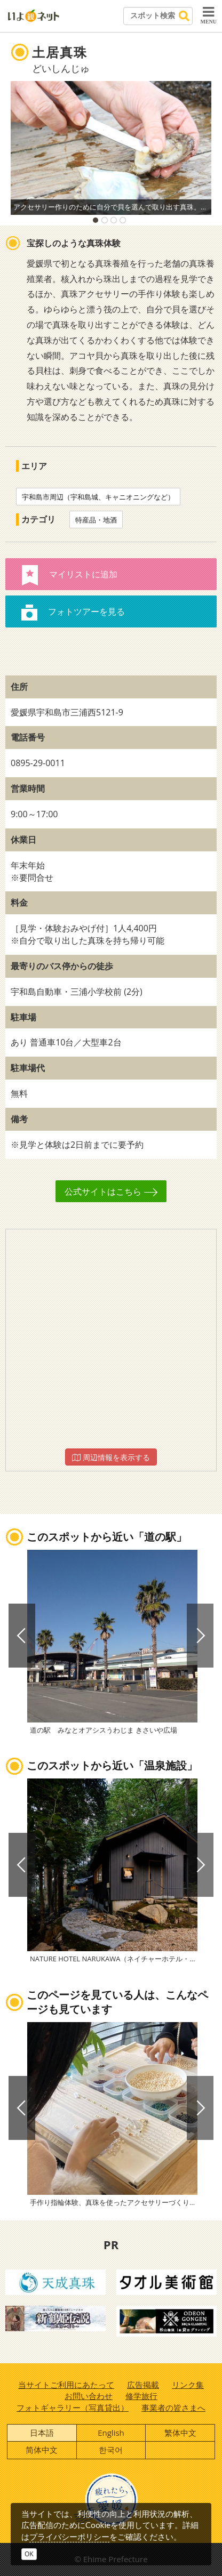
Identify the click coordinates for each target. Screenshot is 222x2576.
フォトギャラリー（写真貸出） (73, 2407)
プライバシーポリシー (69, 2536)
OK (29, 2553)
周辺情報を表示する (111, 1457)
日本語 (42, 2432)
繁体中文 (180, 2432)
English (111, 2432)
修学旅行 (141, 2395)
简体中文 (42, 2449)
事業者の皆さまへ (173, 2407)
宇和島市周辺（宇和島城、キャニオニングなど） (98, 497)
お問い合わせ (89, 2395)
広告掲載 (143, 2384)
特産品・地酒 (96, 520)
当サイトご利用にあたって (66, 2384)
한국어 (111, 2449)
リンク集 (188, 2384)
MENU (208, 15)
